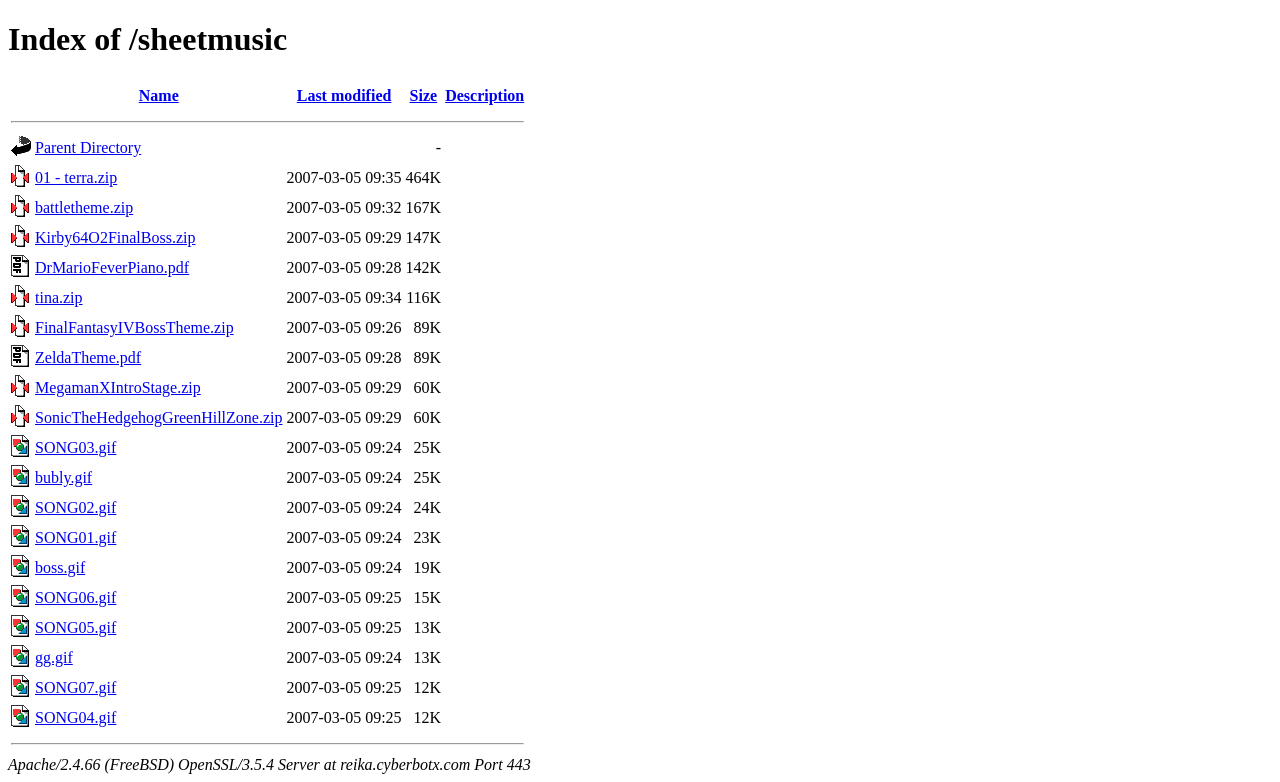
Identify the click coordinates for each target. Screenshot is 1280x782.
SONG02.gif (75, 507)
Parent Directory (88, 147)
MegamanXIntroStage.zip (118, 387)
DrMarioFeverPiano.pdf (112, 267)
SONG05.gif (75, 627)
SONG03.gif (75, 447)
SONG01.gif (75, 537)
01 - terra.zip (76, 177)
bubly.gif (63, 477)
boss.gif (60, 567)
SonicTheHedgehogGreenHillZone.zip (158, 417)
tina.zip (59, 297)
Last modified (344, 95)
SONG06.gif (75, 597)
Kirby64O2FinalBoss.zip (115, 237)
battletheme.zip (84, 207)
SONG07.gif (75, 687)
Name (159, 95)
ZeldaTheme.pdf (88, 357)
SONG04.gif (75, 717)
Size (424, 95)
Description (484, 95)
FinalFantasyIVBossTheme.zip (134, 327)
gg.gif (54, 657)
